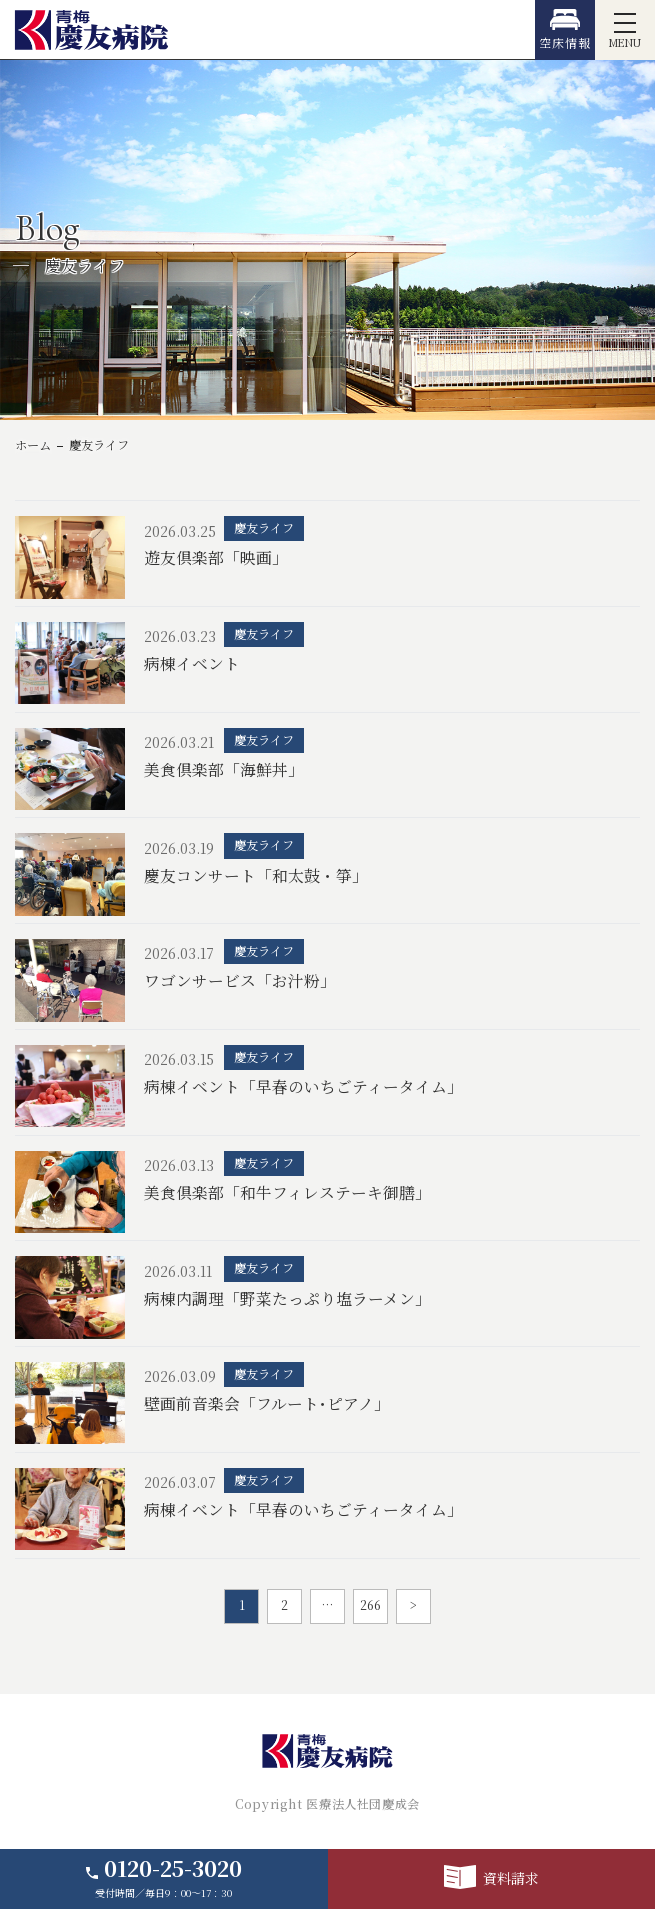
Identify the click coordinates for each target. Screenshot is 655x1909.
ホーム (33, 445)
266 (370, 1605)
